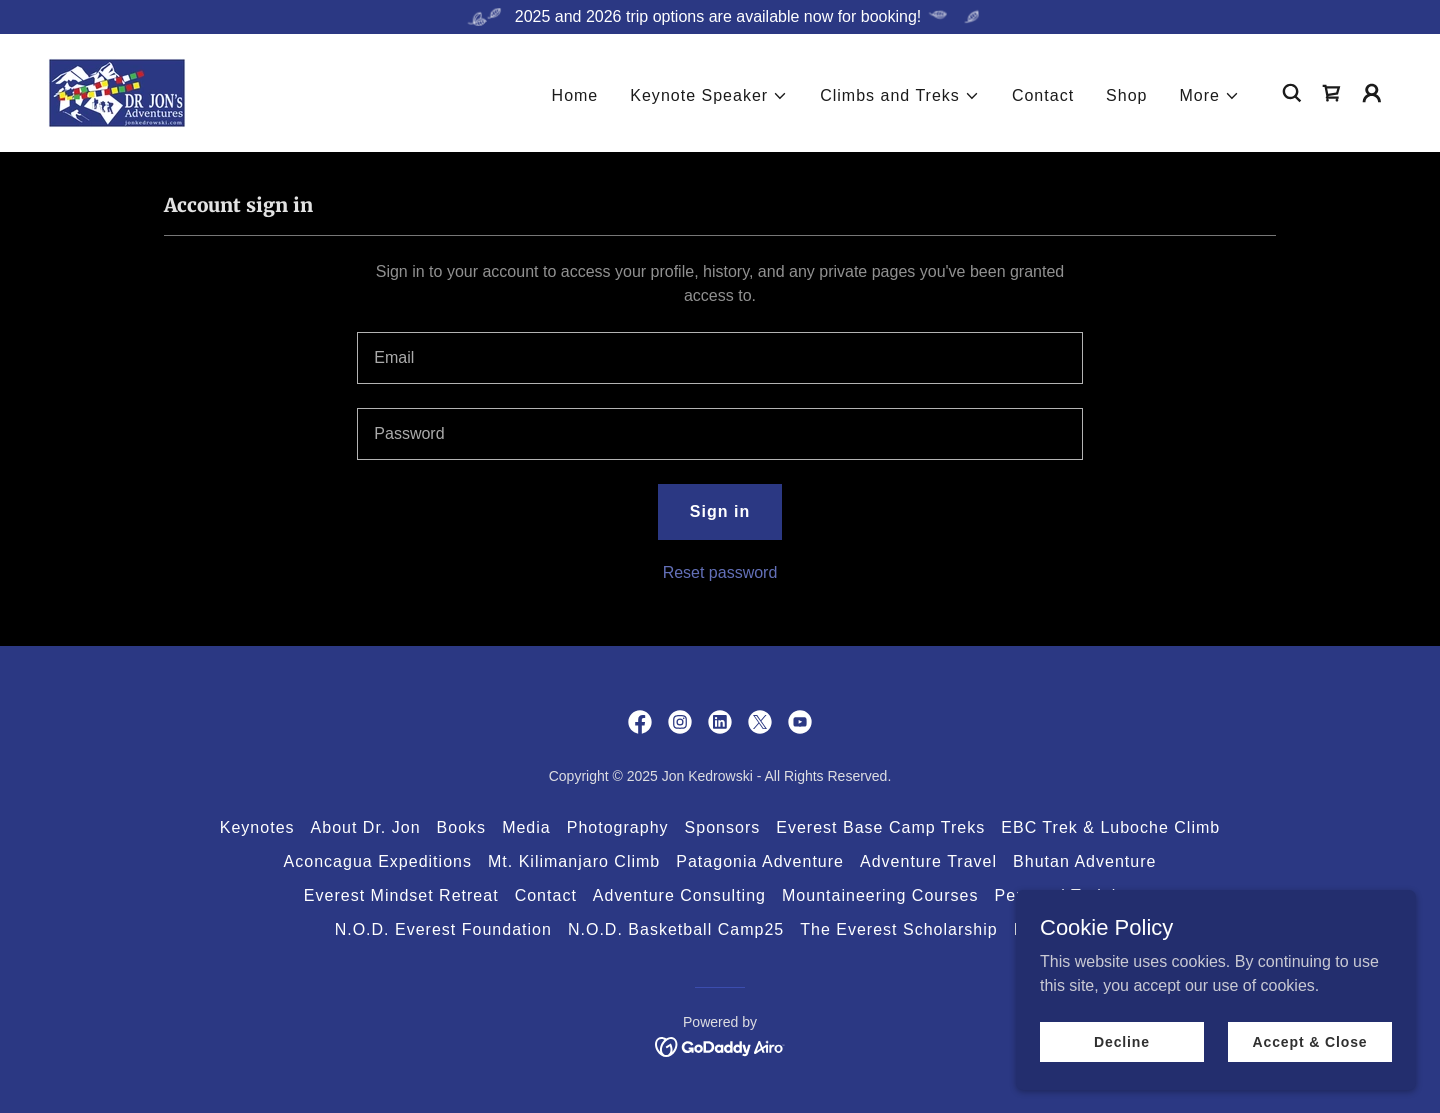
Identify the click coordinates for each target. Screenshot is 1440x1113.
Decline (1122, 1041)
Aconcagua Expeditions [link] (378, 861)
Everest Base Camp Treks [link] (880, 827)
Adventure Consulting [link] (679, 895)
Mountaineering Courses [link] (880, 895)
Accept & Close (1309, 1041)
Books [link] (462, 827)
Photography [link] (618, 827)
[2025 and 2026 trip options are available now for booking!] (720, 17)
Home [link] (575, 95)
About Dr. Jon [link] (366, 827)
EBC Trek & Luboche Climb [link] (1110, 827)
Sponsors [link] (723, 827)
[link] (117, 91)
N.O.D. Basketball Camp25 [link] (676, 929)
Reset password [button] (720, 572)
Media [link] (526, 827)
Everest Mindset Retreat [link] (401, 895)
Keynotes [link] (257, 827)
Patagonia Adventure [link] (760, 861)
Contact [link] (1043, 95)
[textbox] (719, 358)
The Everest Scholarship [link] (899, 929)
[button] (709, 96)
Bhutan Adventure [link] (1084, 861)
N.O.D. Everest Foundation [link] (443, 929)
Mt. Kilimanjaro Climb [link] (574, 861)
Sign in (720, 511)
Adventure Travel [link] (928, 861)
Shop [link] (1126, 95)
